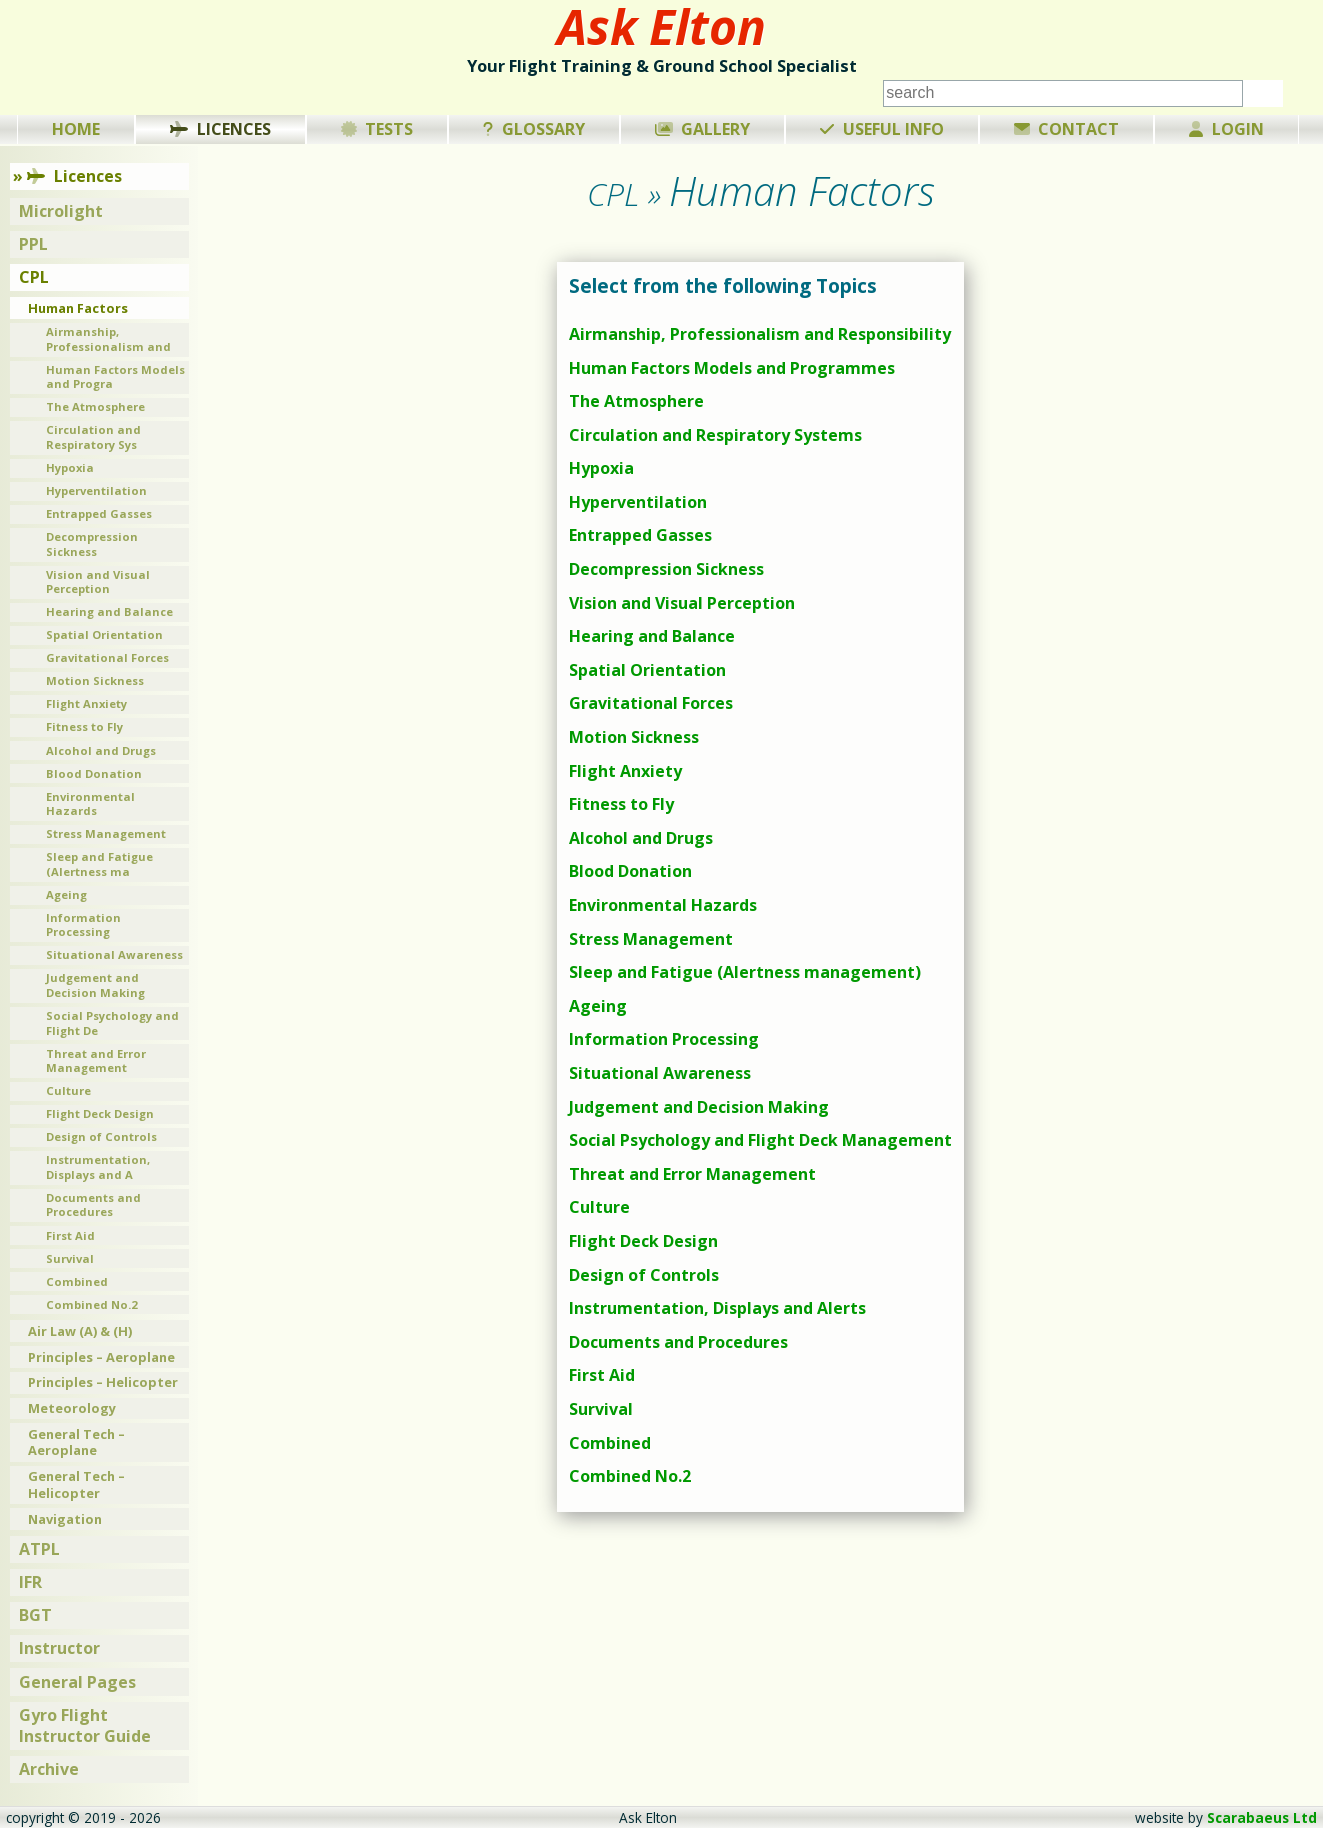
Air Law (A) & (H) (80, 1331)
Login (1226, 129)
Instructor (59, 1648)
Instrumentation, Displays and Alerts (717, 1308)
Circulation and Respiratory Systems (715, 435)
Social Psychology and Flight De (112, 1023)
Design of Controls (644, 1275)
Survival (601, 1409)
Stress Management (651, 939)
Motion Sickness (634, 737)
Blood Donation (630, 871)
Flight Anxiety (625, 771)
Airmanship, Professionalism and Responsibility (760, 334)
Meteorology (72, 1408)
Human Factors (78, 308)
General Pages (77, 1682)
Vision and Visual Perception (682, 603)
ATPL (39, 1549)
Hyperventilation (638, 502)
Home (76, 129)
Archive (49, 1769)
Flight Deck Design (643, 1241)
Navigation (65, 1519)
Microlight (61, 211)
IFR (30, 1582)
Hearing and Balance (652, 636)
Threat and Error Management (692, 1174)
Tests (377, 129)
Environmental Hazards (663, 905)
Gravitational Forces (651, 703)
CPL (34, 277)
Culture (599, 1207)
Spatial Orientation (647, 670)
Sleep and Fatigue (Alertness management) (745, 972)
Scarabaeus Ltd (1262, 1817)
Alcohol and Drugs (641, 838)
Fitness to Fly (621, 804)
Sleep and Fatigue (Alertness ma (99, 864)
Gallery (703, 129)
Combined (610, 1443)
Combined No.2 (630, 1476)
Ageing (598, 1006)
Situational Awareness (660, 1073)
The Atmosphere (636, 401)
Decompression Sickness (666, 569)
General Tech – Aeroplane (76, 1442)
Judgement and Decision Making (699, 1107)
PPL (33, 244)
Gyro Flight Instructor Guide (85, 1725)
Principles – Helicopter (103, 1382)
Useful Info (882, 129)
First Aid (602, 1375)
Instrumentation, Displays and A (98, 1167)
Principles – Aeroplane (101, 1357)
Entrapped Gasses (640, 535)
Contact (1067, 129)
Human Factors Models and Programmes (732, 368)
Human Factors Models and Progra (115, 377)
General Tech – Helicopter (76, 1484)
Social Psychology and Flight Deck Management (760, 1140)
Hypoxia (601, 468)
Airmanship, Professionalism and (108, 339)
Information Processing (664, 1039)
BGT (35, 1615)
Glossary (534, 129)
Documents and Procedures (678, 1342)
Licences (220, 129)
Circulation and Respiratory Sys (93, 437)
